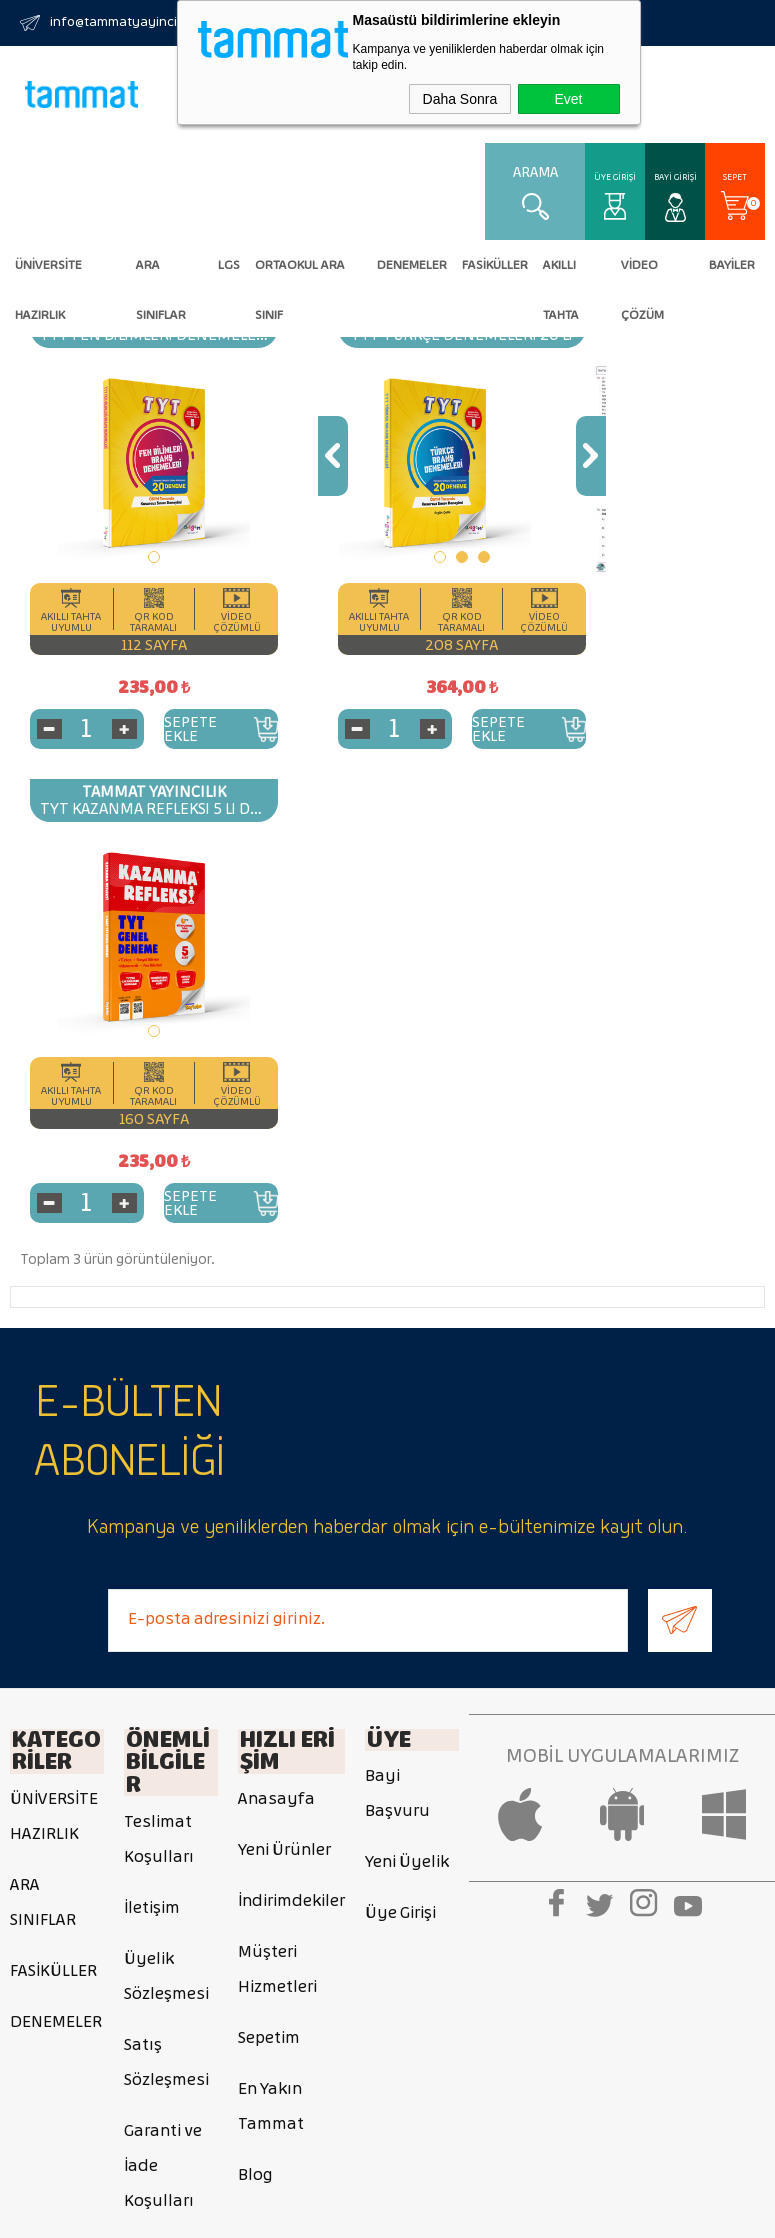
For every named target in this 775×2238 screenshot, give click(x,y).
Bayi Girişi (675, 177)
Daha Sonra (460, 99)
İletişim (152, 1426)
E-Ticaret (323, 2213)
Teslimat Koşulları (159, 1358)
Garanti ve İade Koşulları (163, 1684)
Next (485, 454)
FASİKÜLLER (495, 265)
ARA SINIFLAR (161, 274)
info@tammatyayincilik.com (134, 22)
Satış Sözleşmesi (166, 1581)
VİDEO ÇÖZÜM (642, 274)
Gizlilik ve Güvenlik (159, 1788)
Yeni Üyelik (407, 1386)
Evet (568, 99)
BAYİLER (732, 265)
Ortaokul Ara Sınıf (300, 274)
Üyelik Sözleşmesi (166, 1495)
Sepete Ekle (164, 727)
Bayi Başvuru (397, 1318)
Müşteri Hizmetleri (277, 1491)
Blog (255, 1696)
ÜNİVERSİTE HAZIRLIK (48, 274)
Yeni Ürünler (284, 1371)
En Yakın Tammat (271, 1628)
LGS (229, 265)
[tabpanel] (127, 463)
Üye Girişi (615, 177)
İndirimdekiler (291, 1422)
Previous (280, 454)
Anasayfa (276, 1320)
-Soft (274, 2213)
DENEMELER (412, 265)
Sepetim (269, 1559)
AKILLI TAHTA (561, 274)
